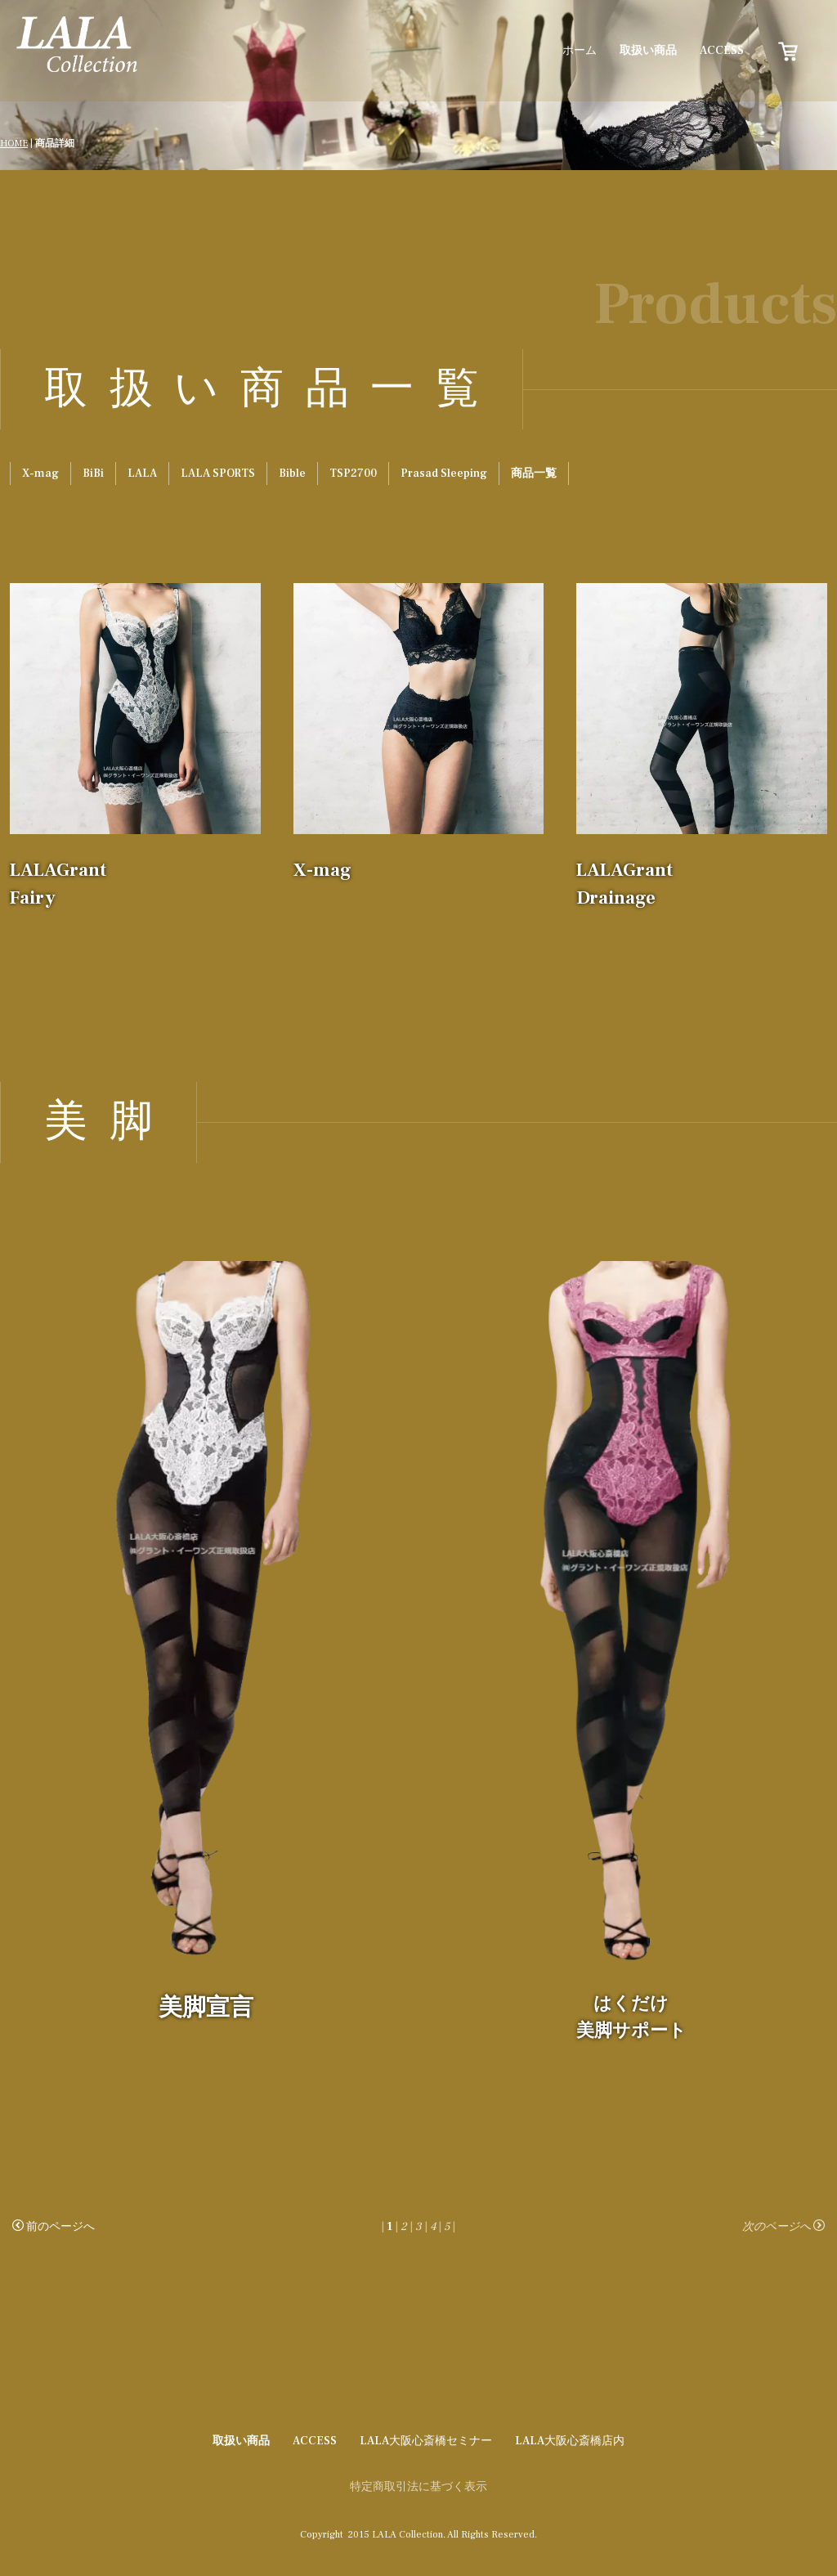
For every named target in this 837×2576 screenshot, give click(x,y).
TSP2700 (353, 473)
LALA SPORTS (218, 473)
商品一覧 (534, 473)
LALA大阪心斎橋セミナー (426, 2441)
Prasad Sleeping (444, 473)
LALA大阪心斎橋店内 (569, 2441)
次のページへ (783, 2226)
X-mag (40, 473)
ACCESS (722, 50)
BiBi (93, 473)
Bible (292, 473)
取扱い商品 (648, 50)
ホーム (579, 50)
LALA (142, 473)
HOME (14, 143)
